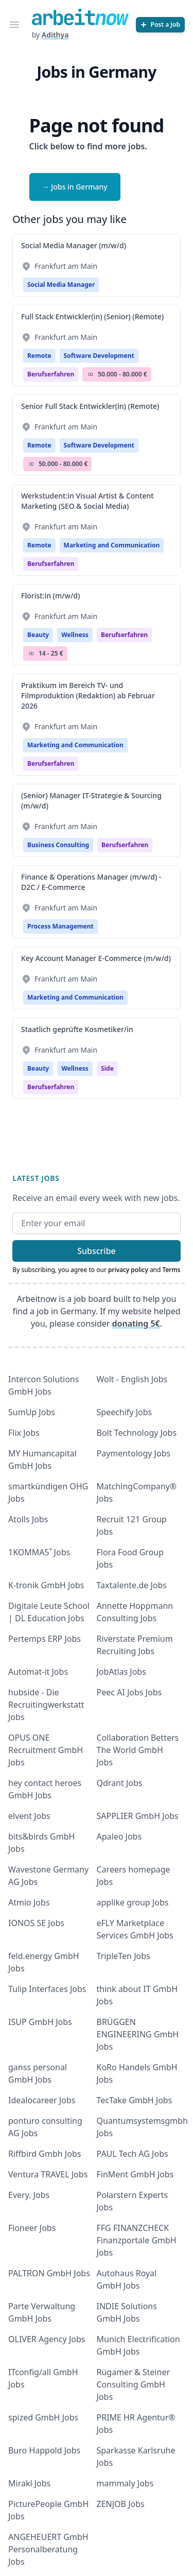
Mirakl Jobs (29, 2483)
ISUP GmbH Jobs (40, 2022)
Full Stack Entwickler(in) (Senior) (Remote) (92, 316)
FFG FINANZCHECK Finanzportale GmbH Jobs (137, 2240)
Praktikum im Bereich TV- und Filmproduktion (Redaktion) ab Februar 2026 (88, 695)
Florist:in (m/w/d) (50, 595)
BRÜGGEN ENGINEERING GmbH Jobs (138, 2034)
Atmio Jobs (28, 1902)
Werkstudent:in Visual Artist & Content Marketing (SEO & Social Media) (87, 501)
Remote (39, 355)
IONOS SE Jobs (36, 1923)
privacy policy (128, 1269)
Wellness (75, 634)
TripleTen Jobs (123, 1956)
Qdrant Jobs (120, 1783)
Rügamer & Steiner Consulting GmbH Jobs (133, 2384)
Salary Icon (90, 374)
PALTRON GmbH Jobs (49, 2273)
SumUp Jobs (31, 1412)
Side (107, 1068)
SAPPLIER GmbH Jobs (138, 1816)
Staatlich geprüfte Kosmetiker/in (77, 1029)
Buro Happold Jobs (44, 2450)
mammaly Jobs (125, 2483)
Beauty (38, 634)
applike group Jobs (133, 1902)
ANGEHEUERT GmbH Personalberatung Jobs (48, 2549)
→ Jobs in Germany (75, 187)
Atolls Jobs (28, 1519)
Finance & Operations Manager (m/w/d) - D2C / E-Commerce (91, 882)
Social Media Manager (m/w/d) (73, 245)
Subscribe (96, 1251)
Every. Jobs (28, 2195)
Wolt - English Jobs (132, 1379)
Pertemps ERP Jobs (44, 1638)
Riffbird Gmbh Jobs (44, 2153)
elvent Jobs (29, 1816)
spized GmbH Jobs (43, 2417)
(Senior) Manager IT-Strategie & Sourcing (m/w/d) (91, 801)
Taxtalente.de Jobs (132, 1585)
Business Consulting (58, 844)
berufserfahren (50, 374)
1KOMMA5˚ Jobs (39, 1552)
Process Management (60, 926)
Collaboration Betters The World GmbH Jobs (138, 1750)
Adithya (55, 35)
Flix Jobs (24, 1432)
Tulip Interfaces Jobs (47, 1989)
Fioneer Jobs (32, 2228)
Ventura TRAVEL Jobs (47, 2174)
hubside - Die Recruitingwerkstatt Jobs (46, 1705)
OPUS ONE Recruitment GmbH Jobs (45, 1750)
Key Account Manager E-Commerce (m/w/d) (96, 958)
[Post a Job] (160, 24)
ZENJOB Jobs (121, 2504)
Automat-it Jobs (38, 1671)
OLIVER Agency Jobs (46, 2339)
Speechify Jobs (124, 1412)
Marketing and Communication (112, 545)
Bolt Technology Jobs (137, 1432)
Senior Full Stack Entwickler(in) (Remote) (90, 406)
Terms (172, 1269)
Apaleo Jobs (119, 1836)
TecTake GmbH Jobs (134, 2100)
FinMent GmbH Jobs (135, 2174)
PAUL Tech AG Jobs (132, 2153)
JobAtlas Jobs (121, 1671)
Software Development (99, 355)
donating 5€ (136, 1323)
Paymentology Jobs (134, 1453)
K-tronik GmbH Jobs (46, 1585)
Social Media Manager (61, 284)
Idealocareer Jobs (41, 2100)
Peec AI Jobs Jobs (129, 1692)
